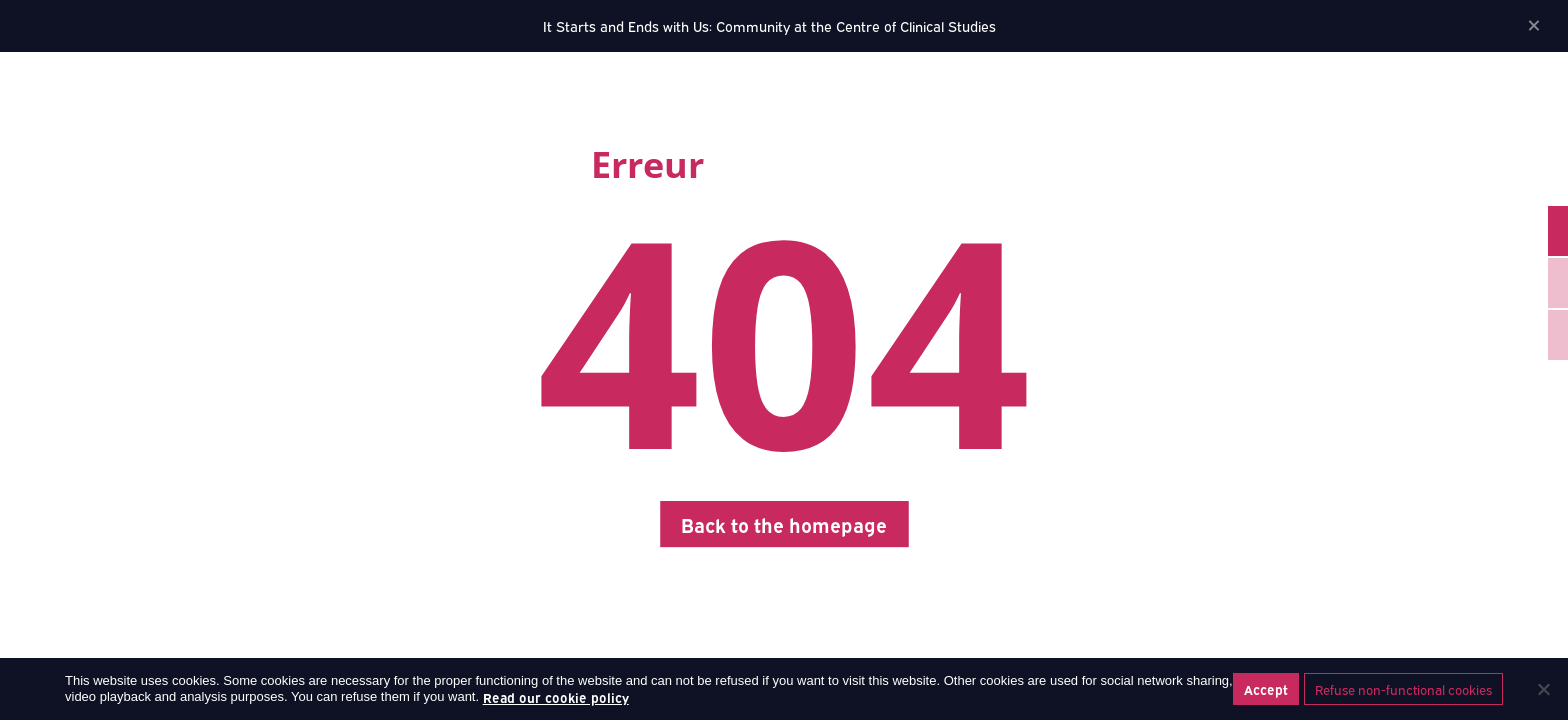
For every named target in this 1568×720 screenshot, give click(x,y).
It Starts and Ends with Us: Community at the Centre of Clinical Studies (769, 25)
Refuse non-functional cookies (1403, 689)
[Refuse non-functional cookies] (1543, 689)
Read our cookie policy (556, 697)
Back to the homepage (784, 524)
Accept (1266, 689)
